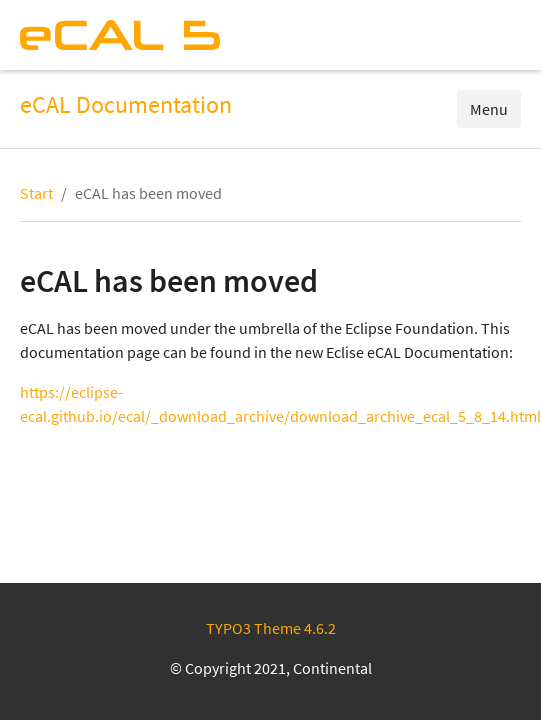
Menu (489, 109)
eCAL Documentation (126, 105)
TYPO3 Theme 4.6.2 (271, 628)
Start (36, 193)
